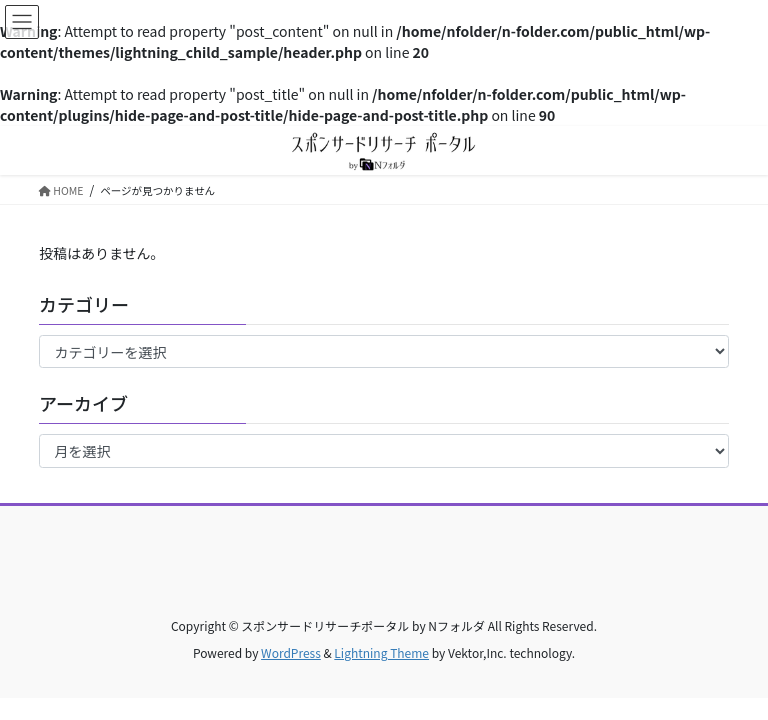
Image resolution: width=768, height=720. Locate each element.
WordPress (291, 652)
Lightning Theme (381, 652)
